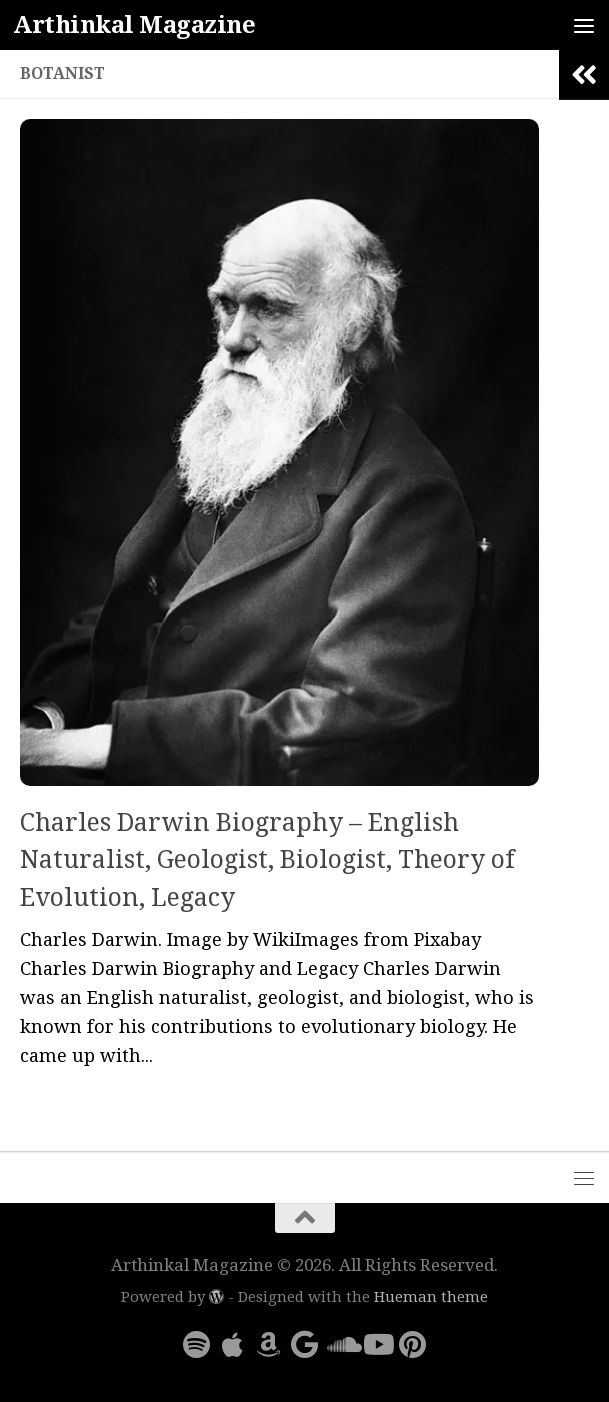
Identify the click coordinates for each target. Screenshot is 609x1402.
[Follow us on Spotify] (197, 1345)
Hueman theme (431, 1297)
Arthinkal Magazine (134, 25)
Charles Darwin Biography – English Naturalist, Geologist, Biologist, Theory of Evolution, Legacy (267, 860)
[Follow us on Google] (305, 1345)
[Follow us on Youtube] (377, 1345)
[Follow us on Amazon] (269, 1345)
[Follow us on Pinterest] (413, 1345)
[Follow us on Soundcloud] (341, 1345)
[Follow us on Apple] (233, 1345)
